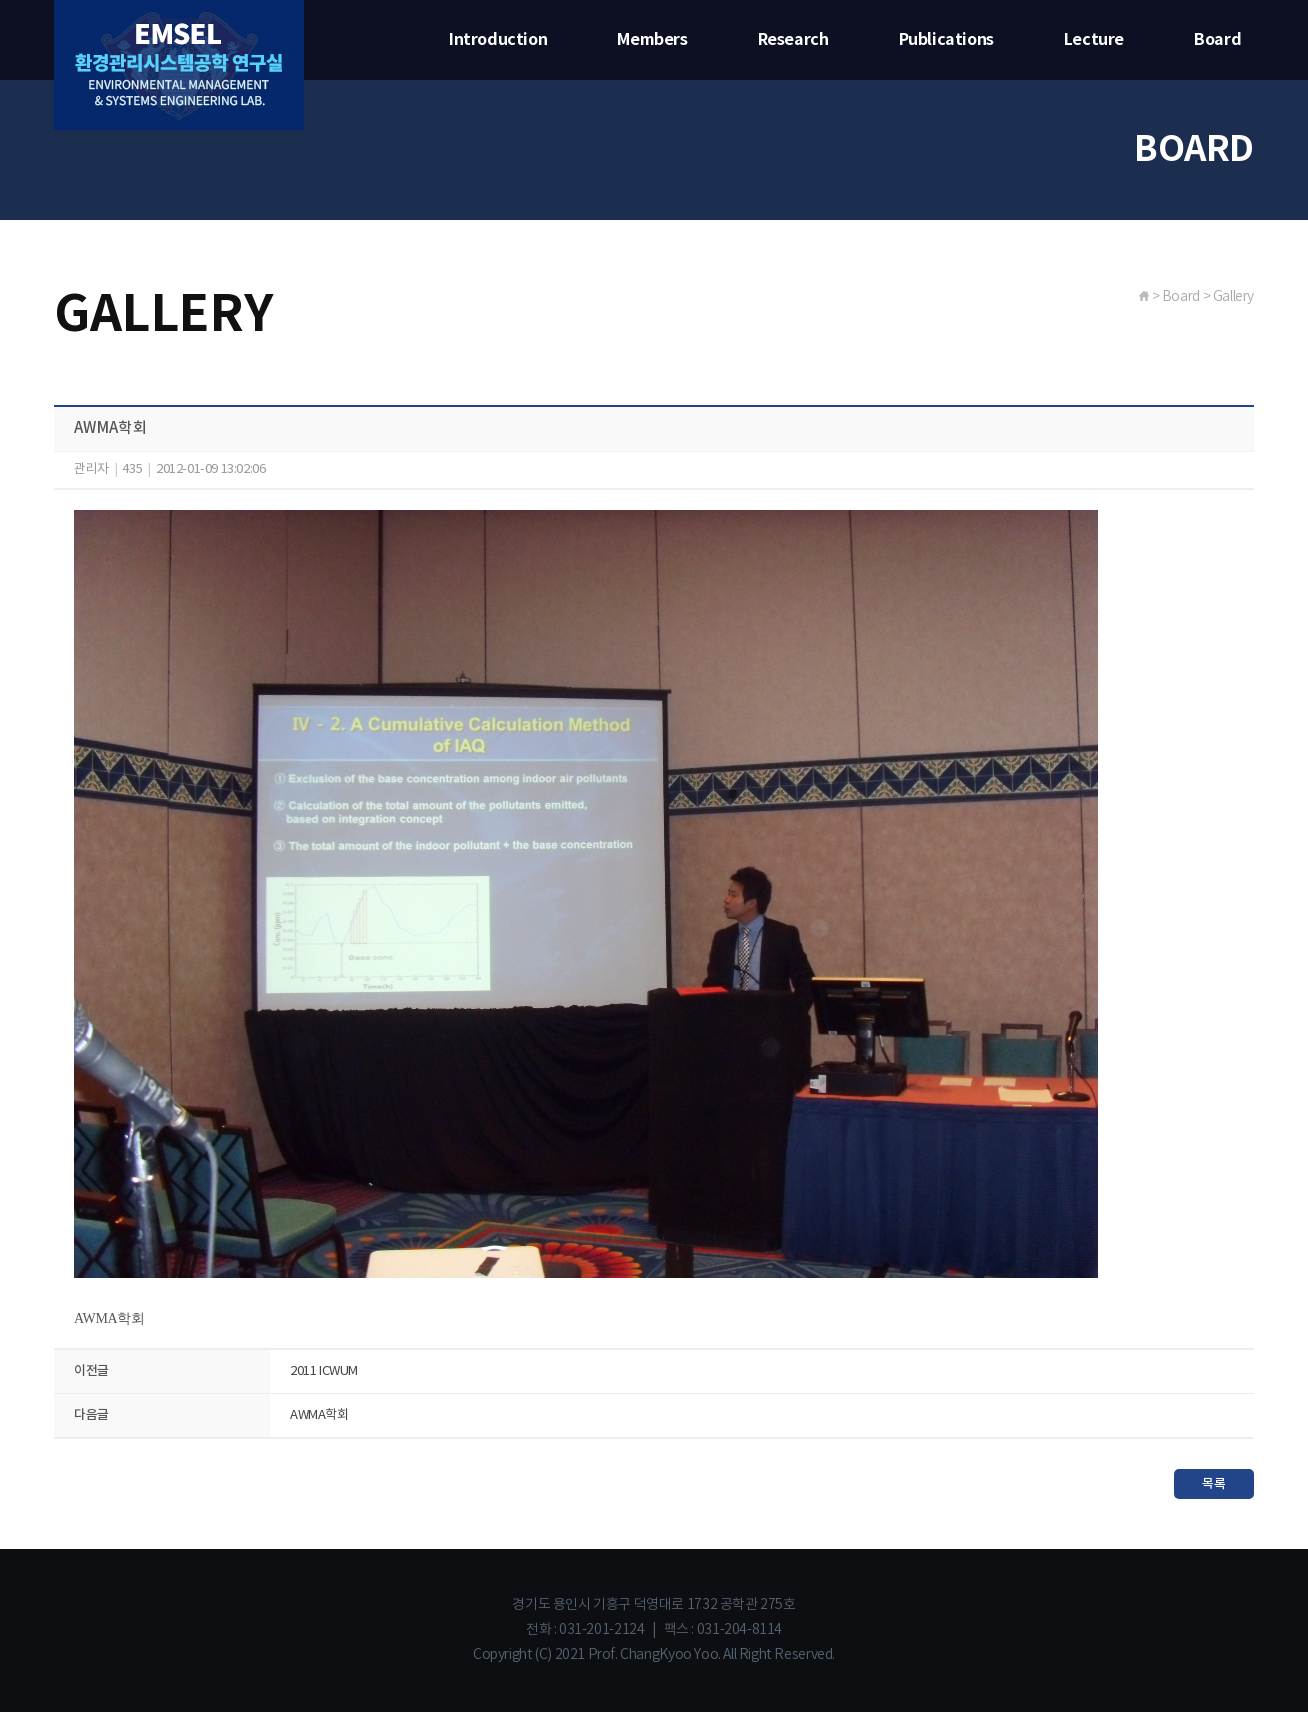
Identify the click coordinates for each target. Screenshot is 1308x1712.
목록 (1213, 1484)
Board (1217, 40)
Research (793, 40)
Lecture (1094, 40)
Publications (946, 40)
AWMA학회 (319, 1415)
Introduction (498, 40)
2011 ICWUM (324, 1371)
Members (652, 40)
